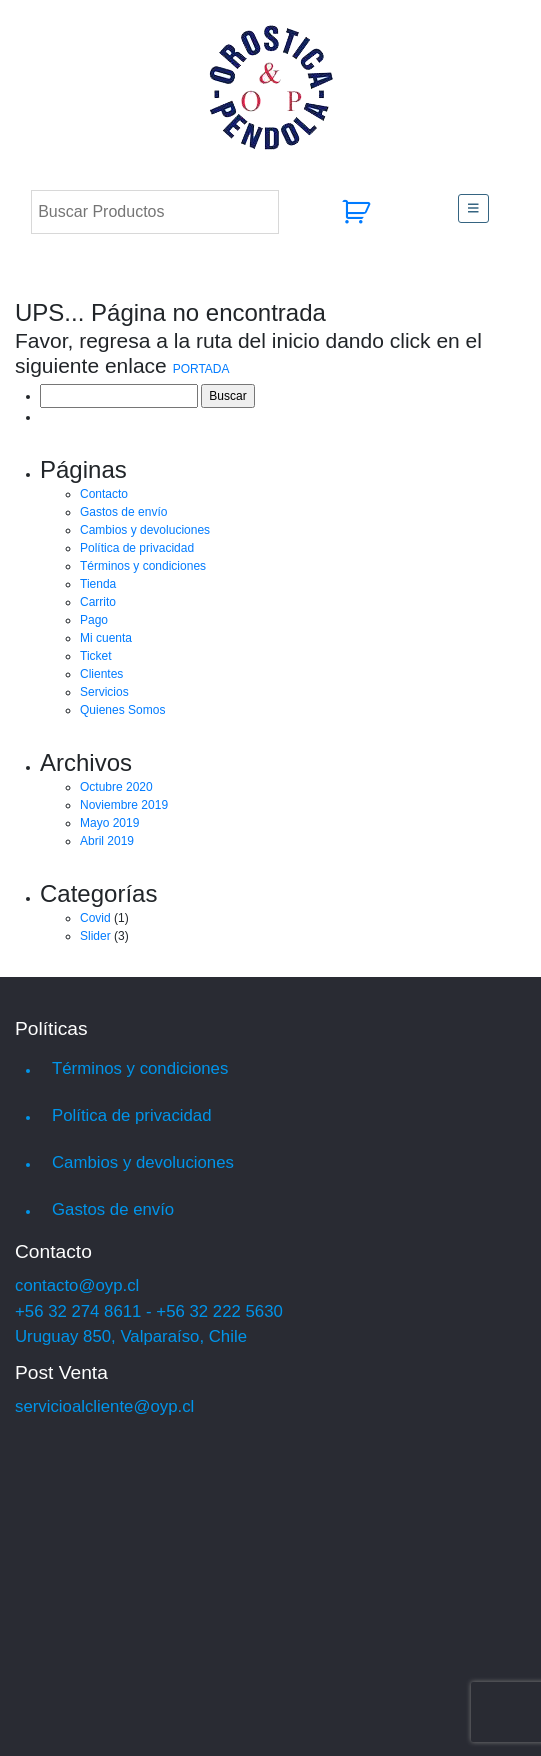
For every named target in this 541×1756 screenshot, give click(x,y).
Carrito (98, 602)
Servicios (104, 692)
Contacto (104, 494)
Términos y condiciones (143, 566)
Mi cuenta (106, 638)
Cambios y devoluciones (145, 530)
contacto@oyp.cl (77, 1285)
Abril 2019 (107, 841)
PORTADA (201, 369)
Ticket (96, 656)
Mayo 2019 (109, 823)
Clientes (101, 674)
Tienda (98, 584)
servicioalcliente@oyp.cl (104, 1406)
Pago (94, 620)
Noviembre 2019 (124, 805)
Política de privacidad (137, 548)
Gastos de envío (123, 512)
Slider (95, 936)
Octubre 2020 (116, 787)
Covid (95, 918)
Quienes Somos (122, 710)
